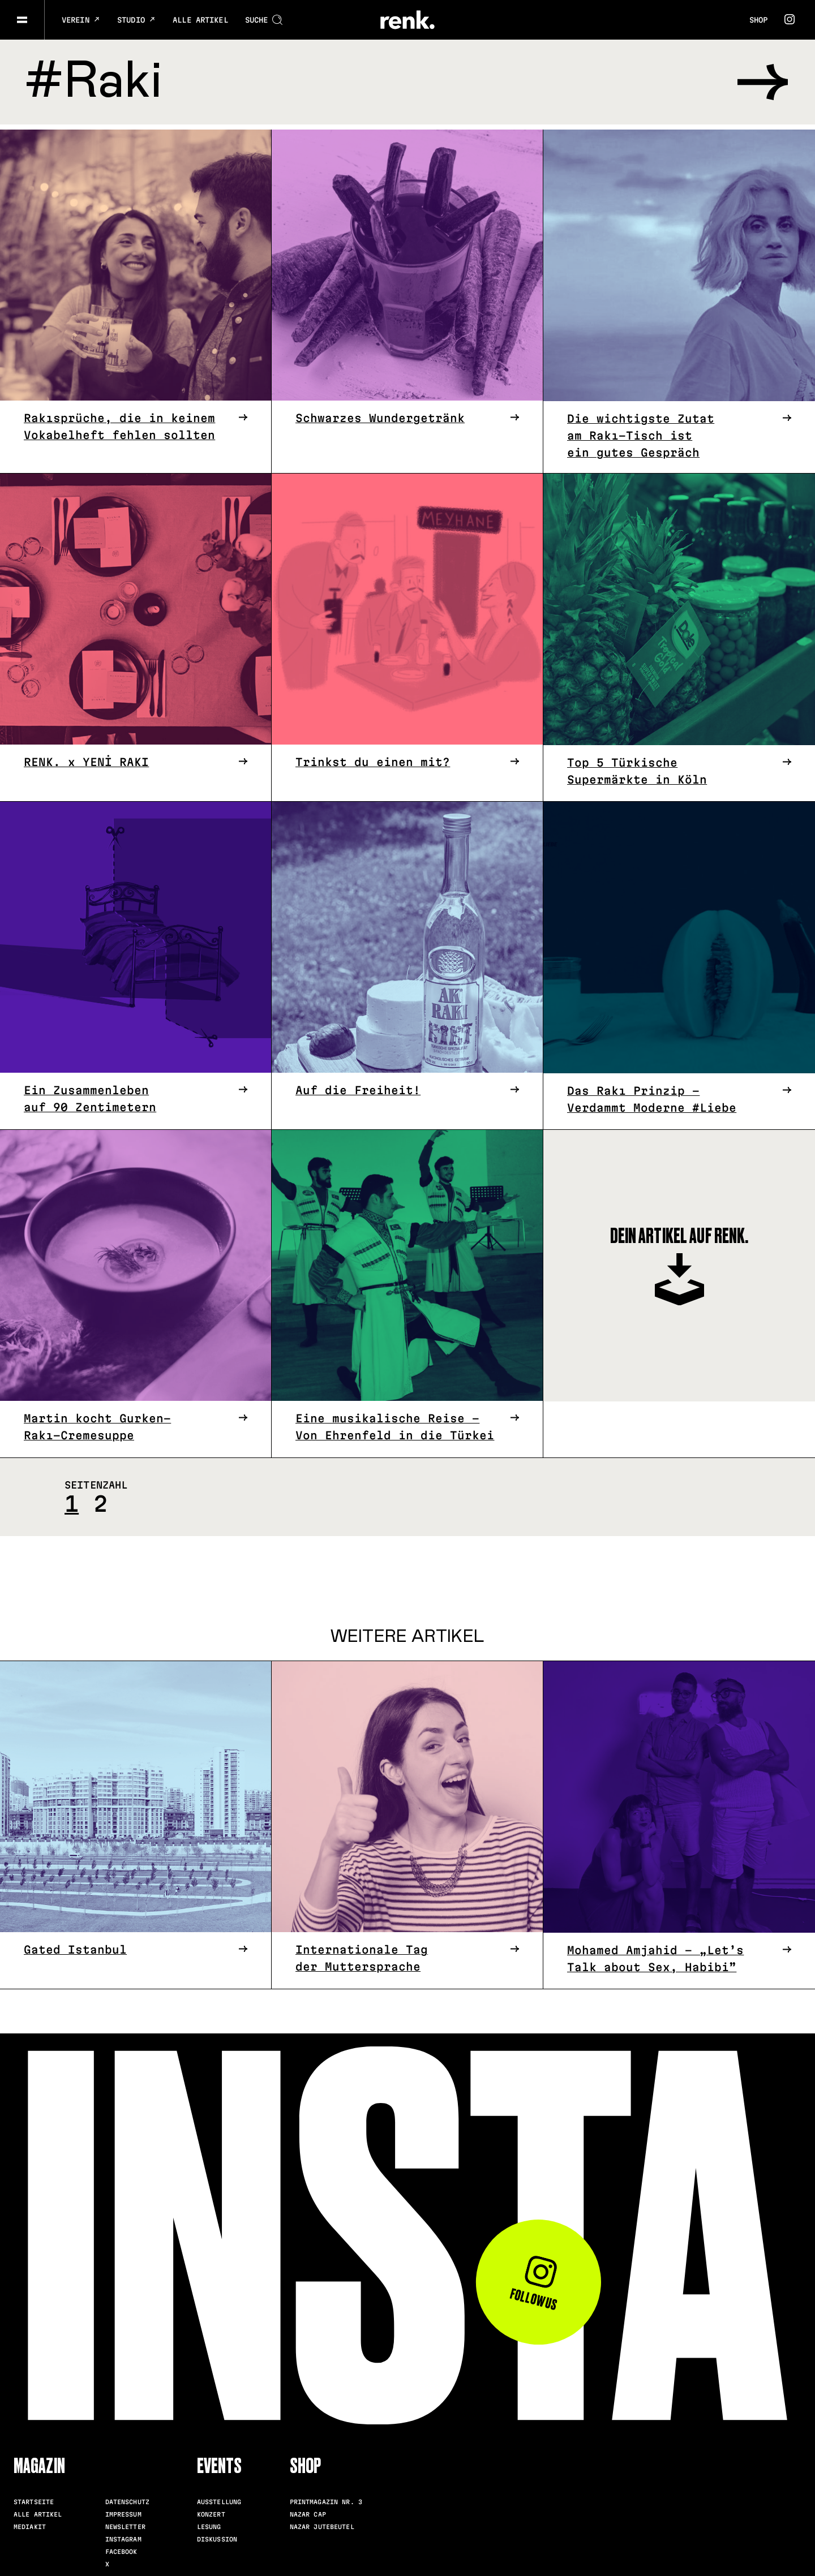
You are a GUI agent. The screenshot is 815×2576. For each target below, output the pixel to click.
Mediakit (30, 2521)
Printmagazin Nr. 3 (326, 2496)
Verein (81, 20)
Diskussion (217, 2534)
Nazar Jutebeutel (322, 2521)
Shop (758, 20)
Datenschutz (127, 2496)
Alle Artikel (200, 20)
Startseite (34, 2496)
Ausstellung (219, 2496)
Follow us (533, 2279)
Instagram (123, 2534)
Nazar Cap (308, 2509)
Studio (136, 20)
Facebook (121, 2546)
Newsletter (125, 2521)
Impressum (123, 2509)
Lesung (209, 2521)
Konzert (211, 2509)
